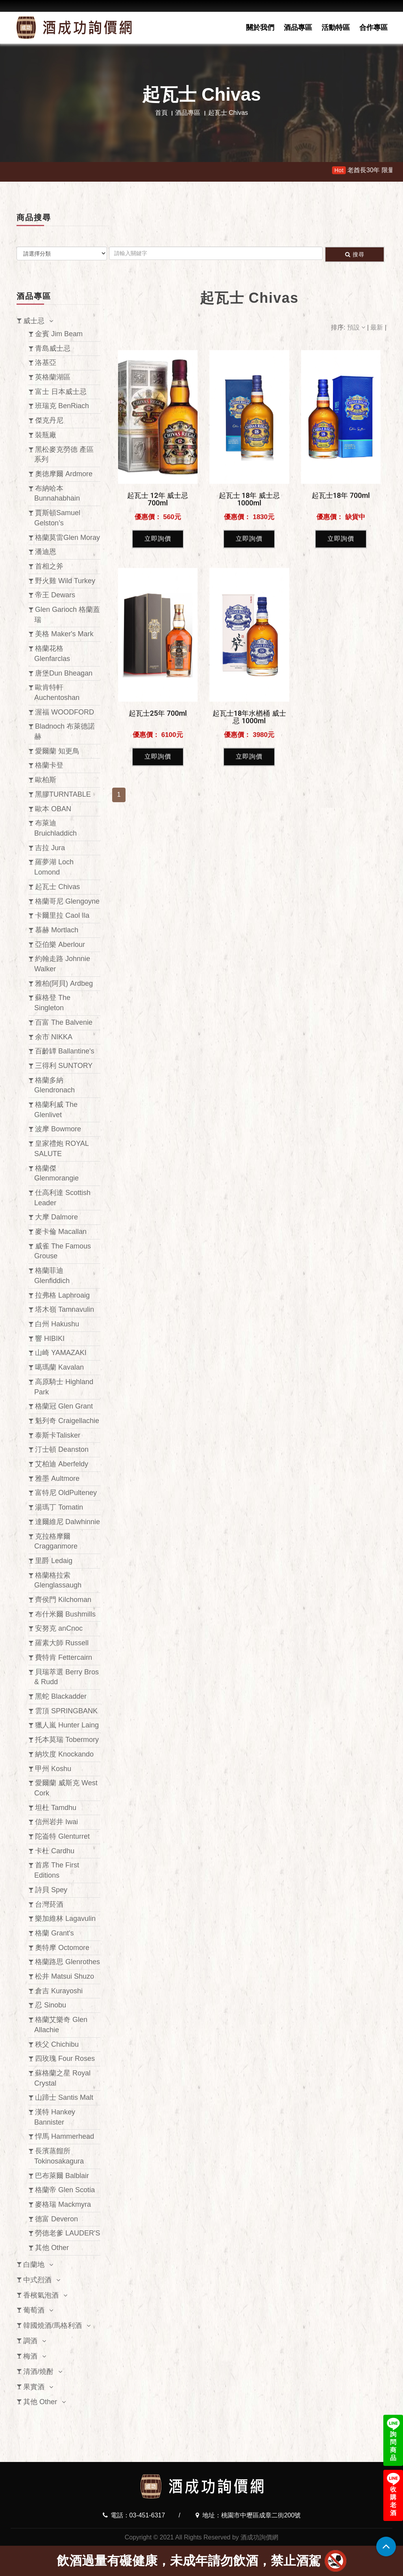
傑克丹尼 (49, 420)
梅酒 (30, 2356)
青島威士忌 (52, 348)
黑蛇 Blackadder (61, 1696)
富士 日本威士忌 (61, 392)
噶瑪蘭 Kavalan (59, 1367)
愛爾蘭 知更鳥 (57, 751)
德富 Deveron (56, 2219)
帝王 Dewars (55, 595)
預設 (357, 327)
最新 (377, 327)
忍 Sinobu (50, 2005)
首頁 (161, 112)
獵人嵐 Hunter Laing (67, 1725)
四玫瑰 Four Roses (65, 2058)
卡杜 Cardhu (54, 1851)
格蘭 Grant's (54, 1933)
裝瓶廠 (45, 435)
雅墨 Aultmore (57, 1478)
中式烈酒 (37, 2280)
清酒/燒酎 (38, 2371)
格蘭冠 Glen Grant (64, 1406)
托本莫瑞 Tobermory (67, 1740)
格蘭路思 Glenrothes (67, 1962)
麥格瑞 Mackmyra (63, 2204)
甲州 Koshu (53, 1769)
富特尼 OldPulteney (66, 1493)
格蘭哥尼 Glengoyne (67, 901)
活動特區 (336, 27)
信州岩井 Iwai (56, 1822)
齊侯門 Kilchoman (63, 1600)
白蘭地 (33, 2265)
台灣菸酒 (49, 1904)
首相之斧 (49, 566)
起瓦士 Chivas (57, 887)
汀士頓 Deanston (62, 1449)
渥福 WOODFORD (64, 712)
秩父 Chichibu (57, 2044)
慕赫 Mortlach (56, 930)
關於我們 (260, 27)
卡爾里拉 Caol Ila (62, 915)
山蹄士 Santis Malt (64, 2097)
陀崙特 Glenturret (62, 1836)
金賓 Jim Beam (59, 334)
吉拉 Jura (50, 848)
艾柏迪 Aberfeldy (61, 1464)
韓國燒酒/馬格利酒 (52, 2325)
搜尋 (354, 254)
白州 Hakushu (57, 1324)
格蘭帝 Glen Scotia (65, 2190)
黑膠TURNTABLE (63, 794)
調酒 (30, 2341)
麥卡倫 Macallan (61, 1232)
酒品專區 (298, 27)
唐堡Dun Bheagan (63, 673)
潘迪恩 (45, 552)
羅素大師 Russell (62, 1643)
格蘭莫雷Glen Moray (67, 537)
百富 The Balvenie (63, 1022)
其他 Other (52, 2248)
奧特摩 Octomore (62, 1948)
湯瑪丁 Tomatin (59, 1507)
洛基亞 (45, 362)
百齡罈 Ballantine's (64, 1051)
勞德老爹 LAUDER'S (67, 2233)
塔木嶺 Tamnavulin (64, 1309)
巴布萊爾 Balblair (62, 2176)
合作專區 (373, 27)
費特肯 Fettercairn (63, 1657)
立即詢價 (157, 731)
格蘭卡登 (49, 765)
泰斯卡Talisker (57, 1435)
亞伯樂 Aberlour (60, 944)
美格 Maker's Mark (64, 634)
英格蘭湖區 (52, 377)
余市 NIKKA (53, 1037)
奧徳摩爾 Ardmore (63, 474)
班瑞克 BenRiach (62, 406)
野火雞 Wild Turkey (65, 581)
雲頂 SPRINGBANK (66, 1711)
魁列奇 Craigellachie (67, 1421)
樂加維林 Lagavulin (65, 1918)
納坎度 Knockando (64, 1754)
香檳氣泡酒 (41, 2295)
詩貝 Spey (51, 1890)
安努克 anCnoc (59, 1628)
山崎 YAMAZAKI (61, 1353)
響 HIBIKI (50, 1338)
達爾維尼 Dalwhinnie (67, 1522)
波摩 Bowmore (58, 1129)
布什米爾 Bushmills (65, 1614)
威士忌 (33, 321)
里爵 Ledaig (53, 1561)
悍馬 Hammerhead (64, 2136)
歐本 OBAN (53, 809)
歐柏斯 (45, 780)
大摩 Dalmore (56, 1217)
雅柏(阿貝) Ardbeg (64, 983)
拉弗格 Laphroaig (62, 1295)
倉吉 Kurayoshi (59, 1991)
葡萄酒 (33, 2310)
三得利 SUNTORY (63, 1066)
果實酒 (33, 2387)
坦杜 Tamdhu (55, 1808)
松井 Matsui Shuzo (64, 1976)
